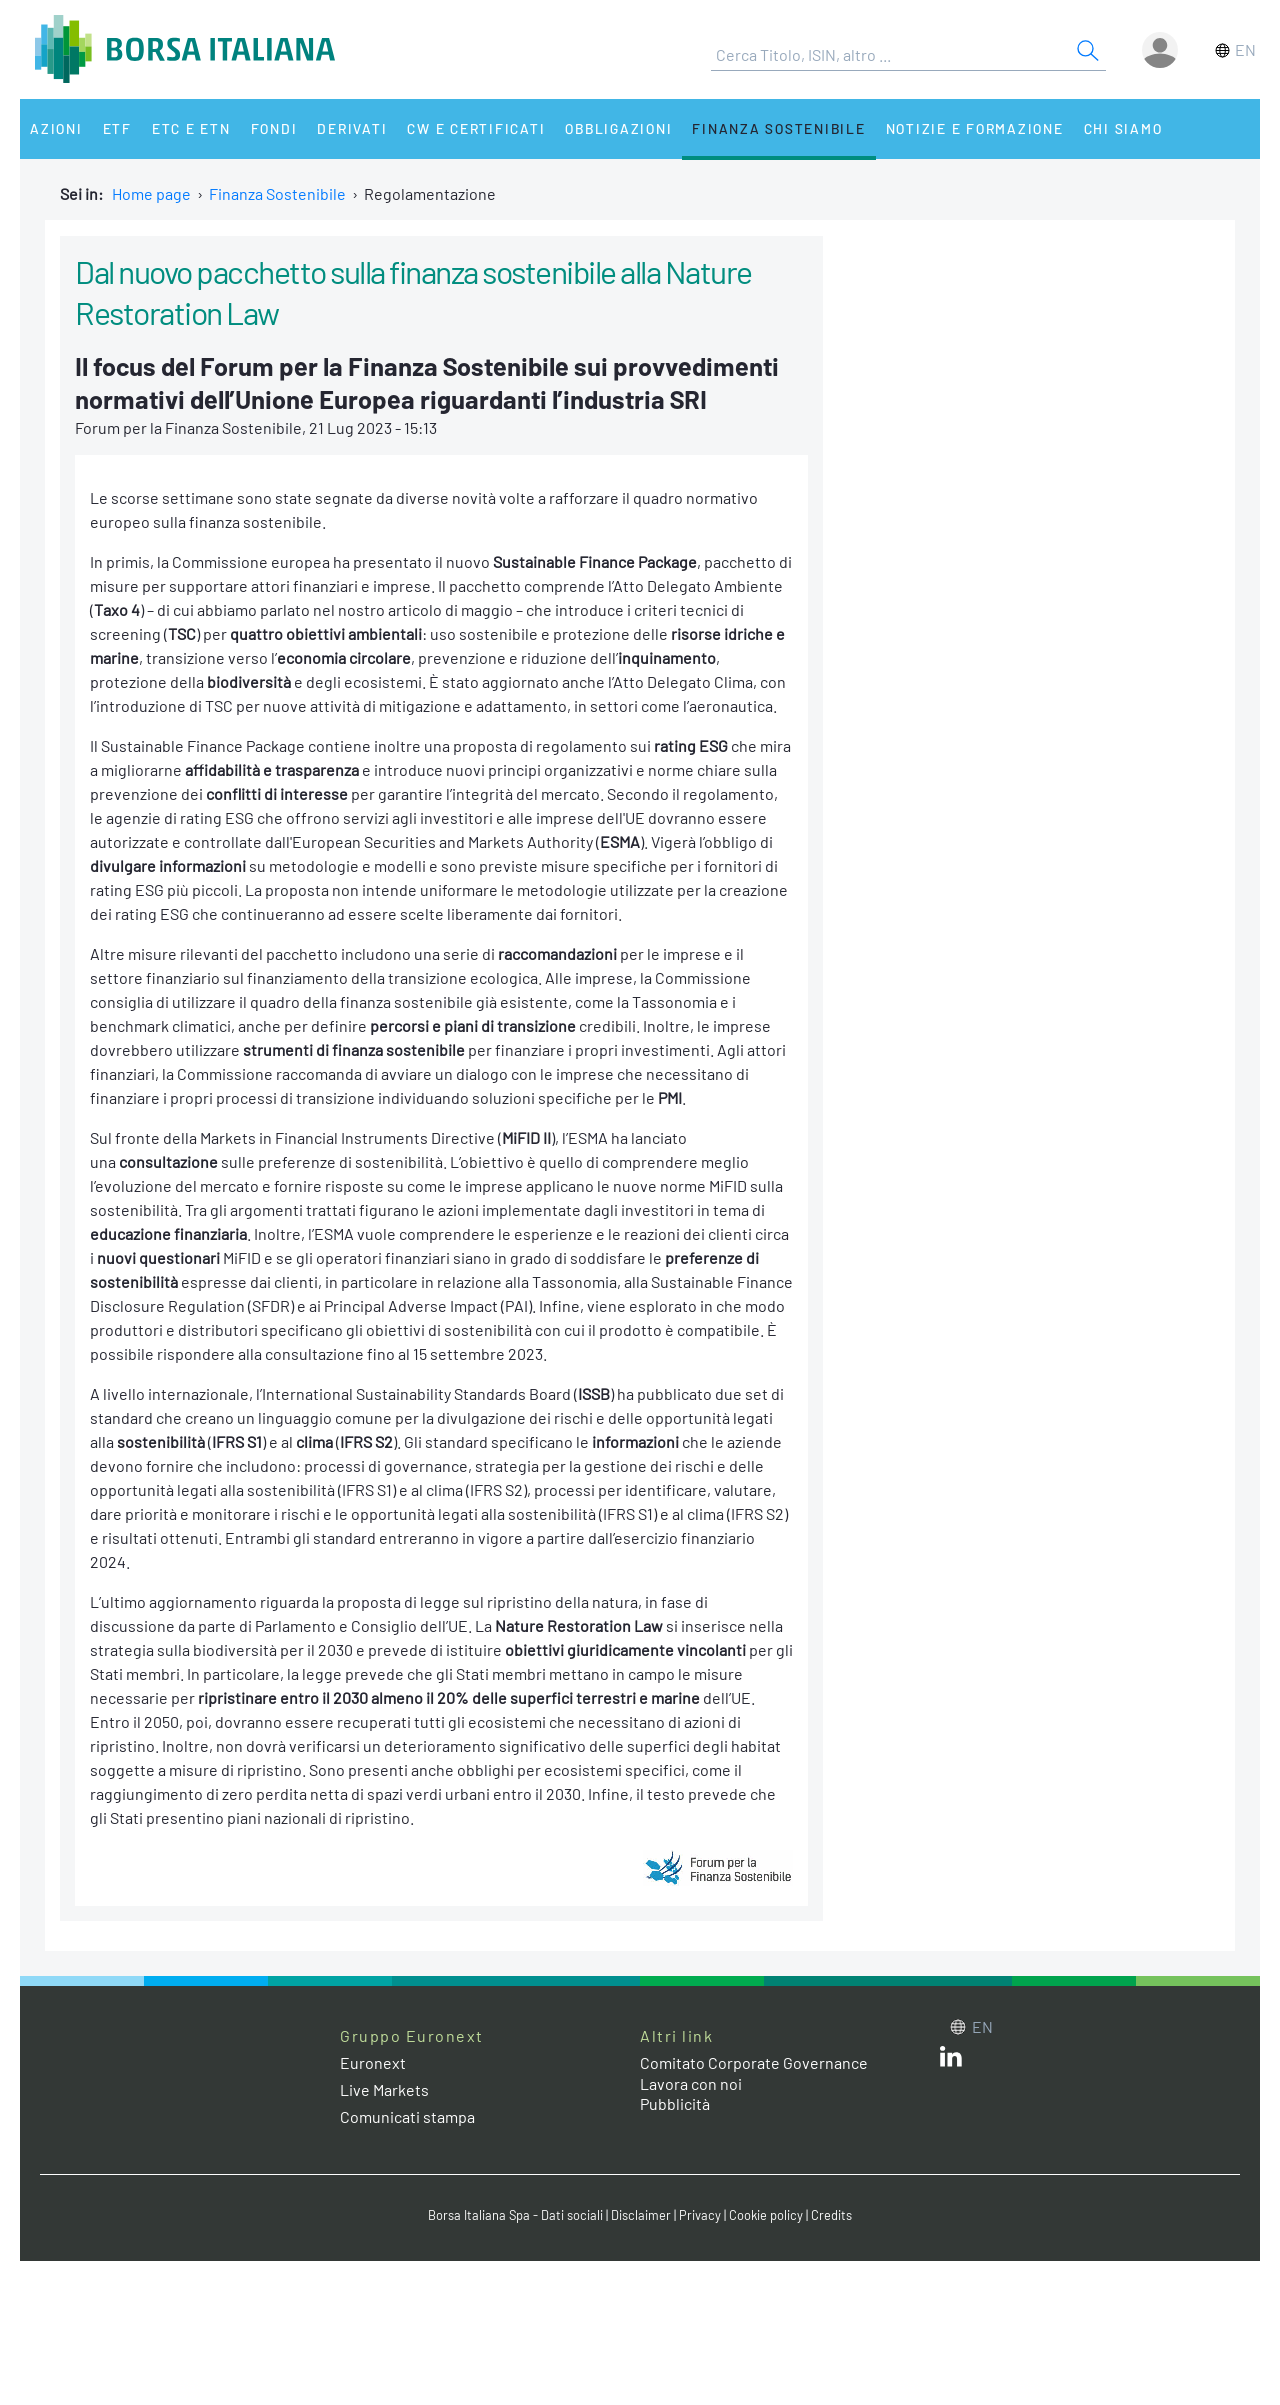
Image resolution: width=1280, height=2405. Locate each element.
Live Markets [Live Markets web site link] (384, 2089)
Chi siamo (1123, 128)
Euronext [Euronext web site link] (373, 2062)
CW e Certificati (476, 128)
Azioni (56, 128)
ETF (117, 128)
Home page (151, 193)
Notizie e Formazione (975, 128)
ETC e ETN (191, 128)
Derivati (352, 128)
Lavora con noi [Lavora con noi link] (691, 2083)
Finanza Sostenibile (778, 128)
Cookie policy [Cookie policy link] (766, 2215)
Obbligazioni (618, 128)
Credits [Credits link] (831, 2215)
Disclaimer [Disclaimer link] (641, 2215)
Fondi (274, 128)
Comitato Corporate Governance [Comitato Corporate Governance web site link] (754, 2062)
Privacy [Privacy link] (700, 2215)
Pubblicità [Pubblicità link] (675, 2103)
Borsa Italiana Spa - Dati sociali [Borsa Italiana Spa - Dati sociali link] (515, 2215)
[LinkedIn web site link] (951, 2060)
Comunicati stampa (407, 2116)
